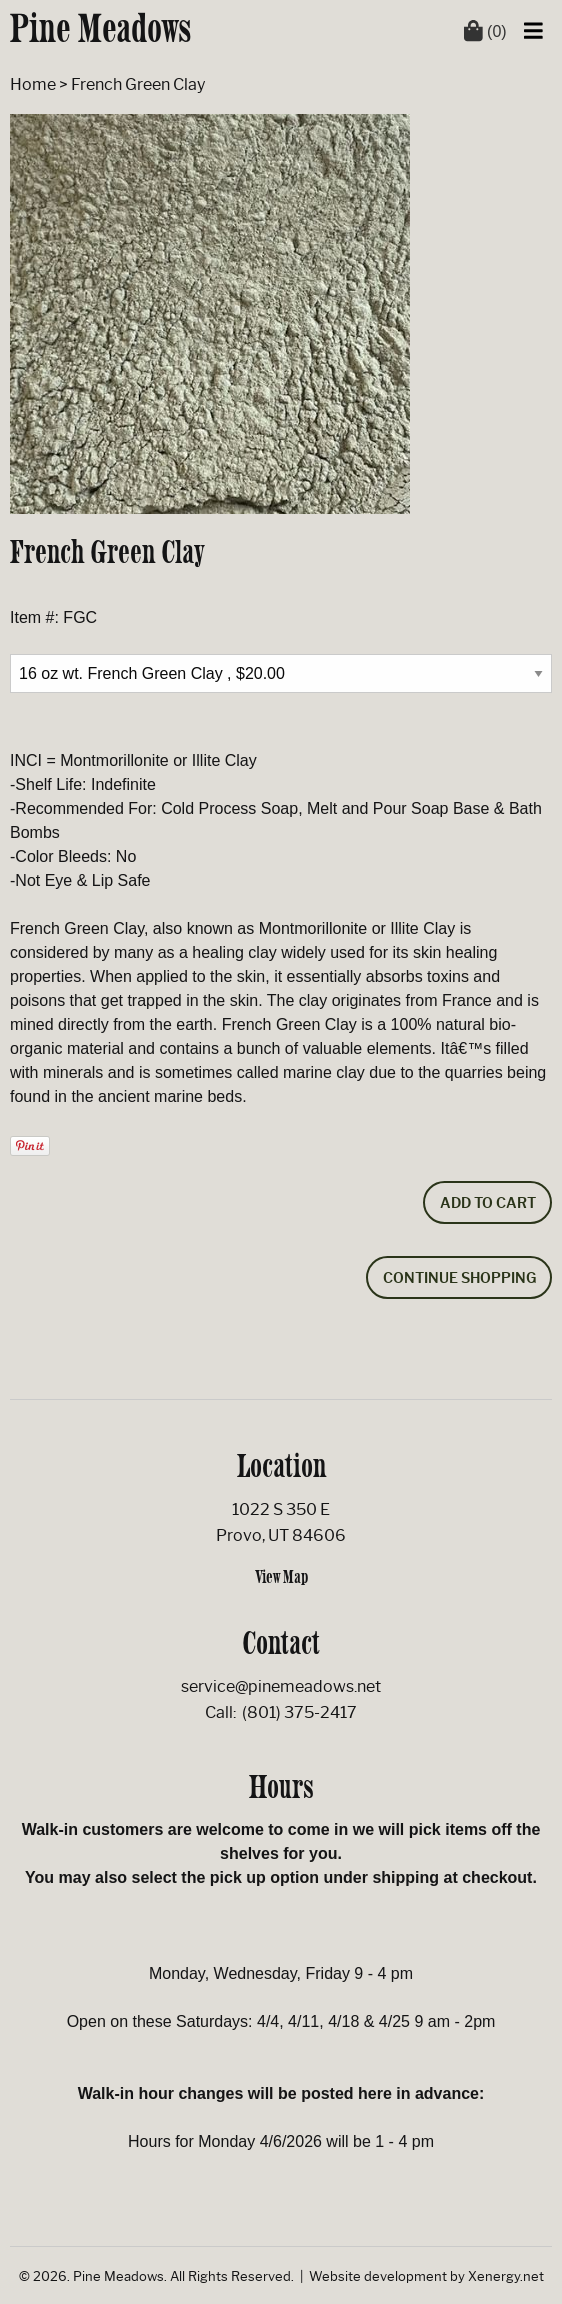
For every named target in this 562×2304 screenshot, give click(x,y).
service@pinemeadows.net (281, 1686)
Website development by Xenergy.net (426, 2276)
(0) (485, 31)
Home (33, 84)
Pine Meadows (101, 28)
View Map (281, 1576)
